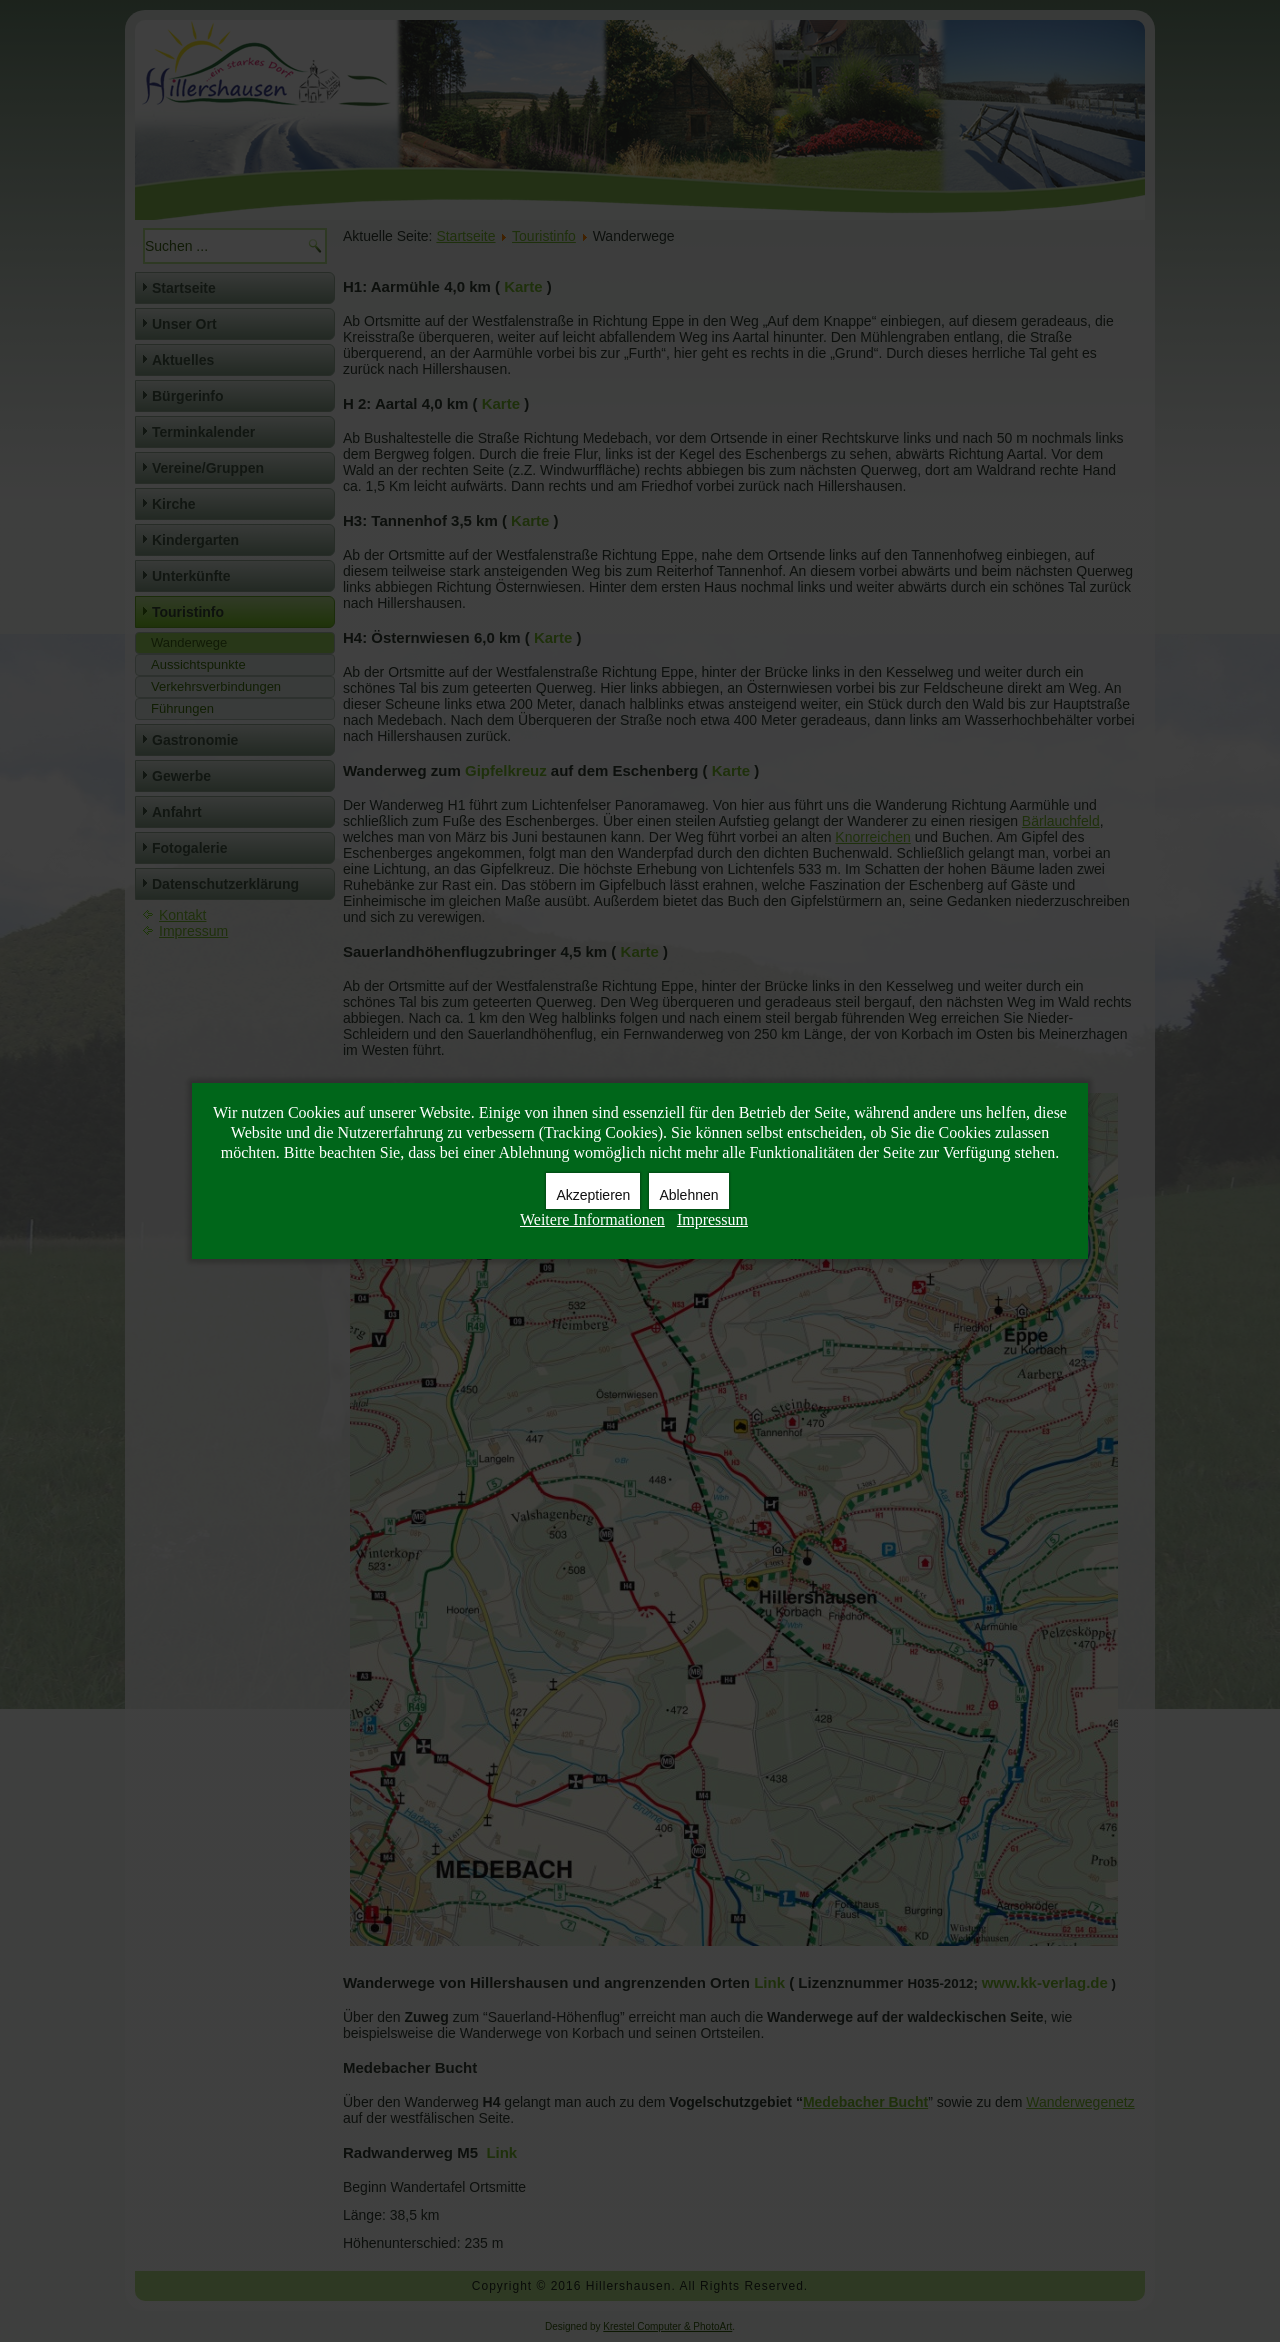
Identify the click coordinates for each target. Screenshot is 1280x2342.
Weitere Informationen (592, 1219)
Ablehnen (688, 1195)
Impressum (712, 1219)
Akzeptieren (593, 1195)
